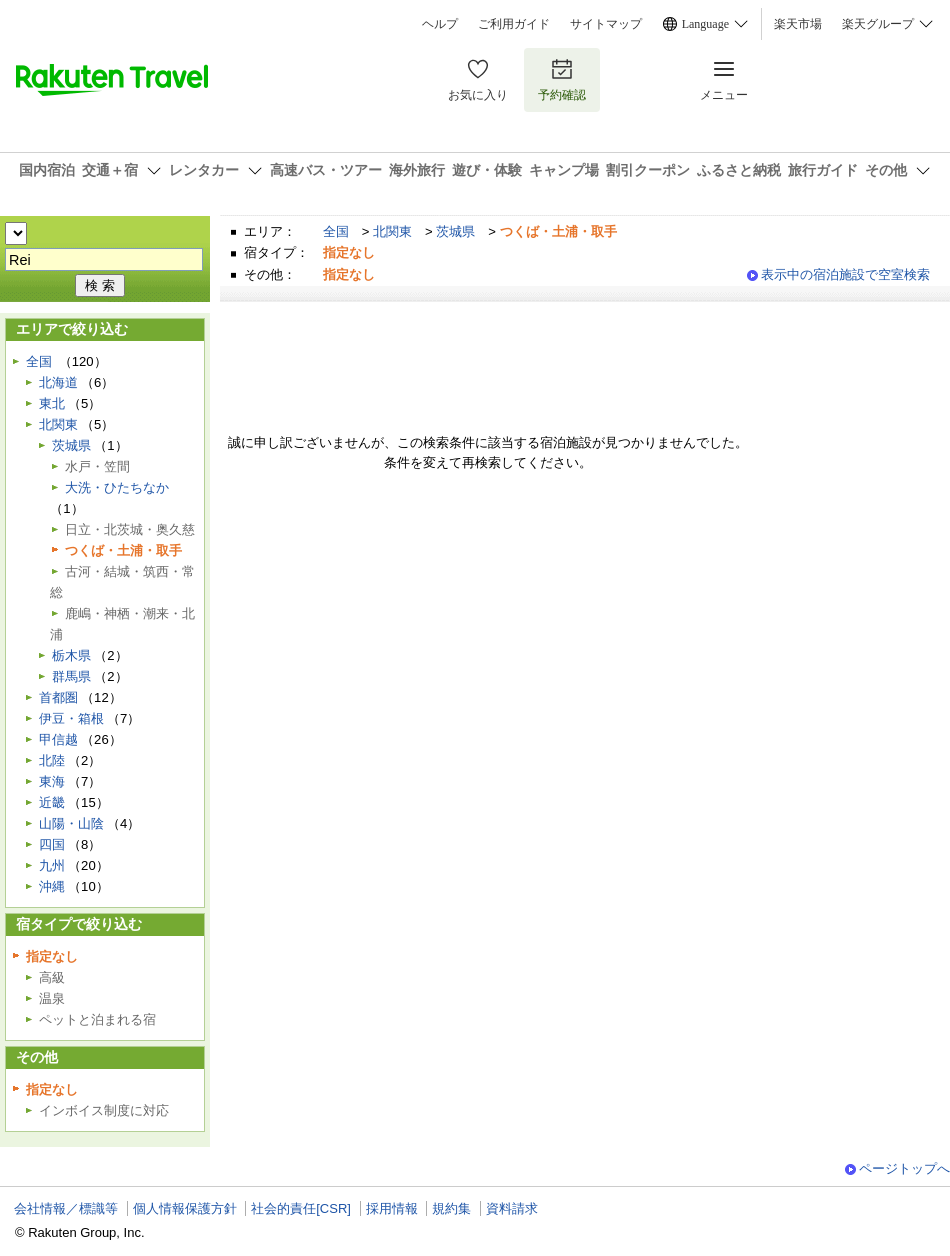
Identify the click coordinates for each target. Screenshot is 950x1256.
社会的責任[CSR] (301, 1208)
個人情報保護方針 (185, 1208)
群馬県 (71, 676)
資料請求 (512, 1208)
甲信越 (58, 739)
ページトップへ (904, 1168)
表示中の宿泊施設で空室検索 (845, 274)
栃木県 (71, 655)
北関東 (392, 231)
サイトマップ (606, 24)
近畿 (52, 802)
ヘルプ (440, 24)
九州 (52, 865)
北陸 (52, 760)
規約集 (451, 1208)
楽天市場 (798, 24)
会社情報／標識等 (66, 1208)
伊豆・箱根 (71, 718)
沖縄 (52, 886)
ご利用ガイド (514, 24)
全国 (336, 231)
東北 (52, 403)
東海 (52, 781)
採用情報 (392, 1208)
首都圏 (58, 697)
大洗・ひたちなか (117, 487)
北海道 (58, 382)
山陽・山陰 (71, 823)
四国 (52, 844)
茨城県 (455, 231)
